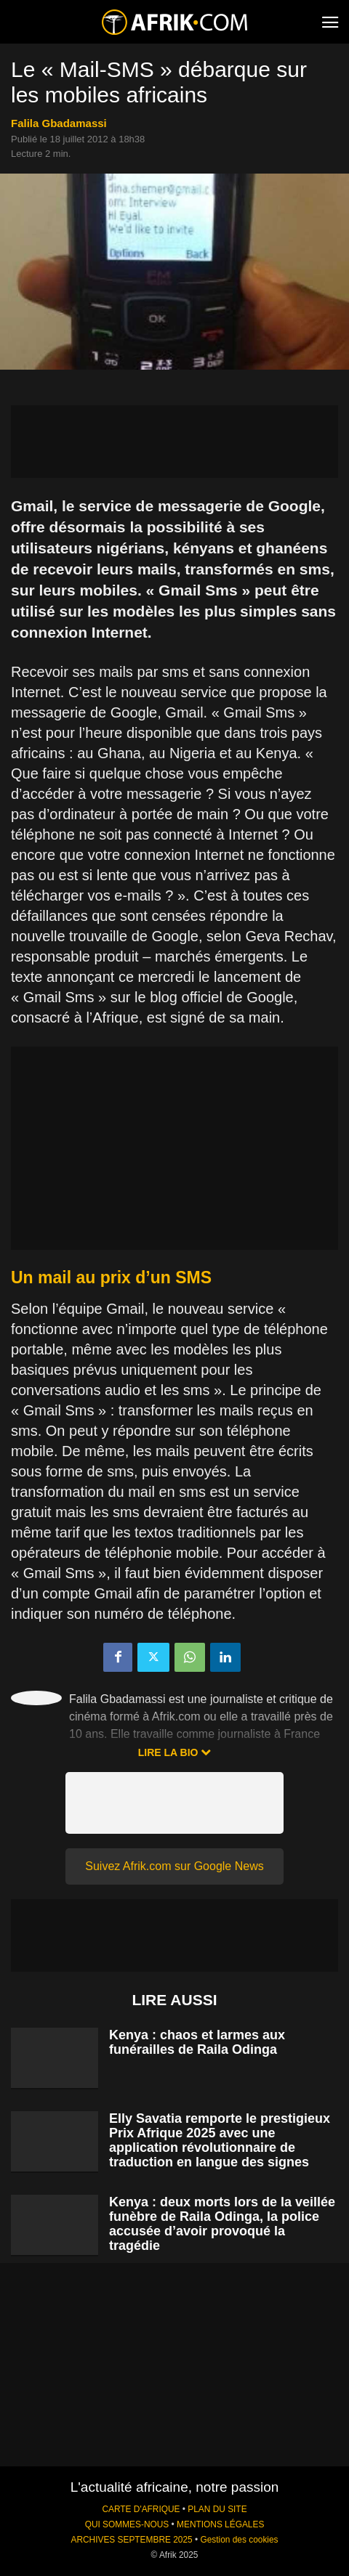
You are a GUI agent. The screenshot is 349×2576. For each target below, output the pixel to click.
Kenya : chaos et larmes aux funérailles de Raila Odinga (197, 2042)
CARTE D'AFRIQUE (141, 2509)
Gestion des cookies (239, 2540)
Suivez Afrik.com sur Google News (174, 1866)
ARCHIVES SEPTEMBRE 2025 (131, 2540)
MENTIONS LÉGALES (220, 2524)
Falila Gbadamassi (59, 123)
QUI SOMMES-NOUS (127, 2524)
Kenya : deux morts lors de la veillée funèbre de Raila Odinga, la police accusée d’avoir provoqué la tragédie (222, 2224)
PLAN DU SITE (217, 2509)
